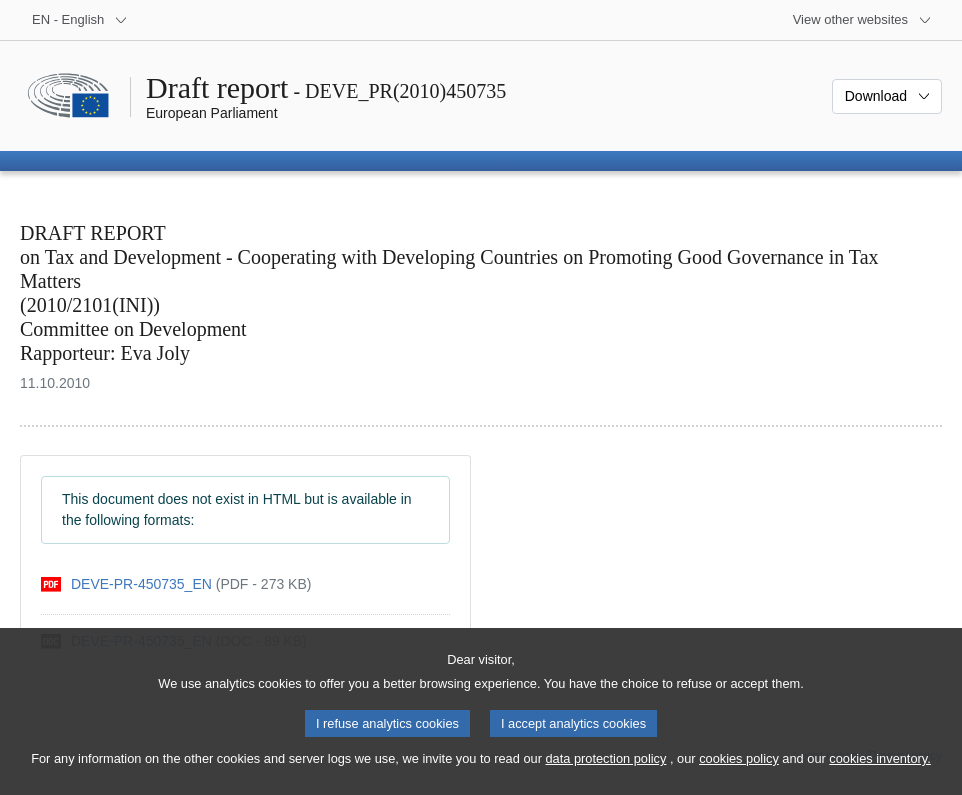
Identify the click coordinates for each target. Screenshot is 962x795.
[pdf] (176, 584)
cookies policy (739, 775)
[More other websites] (862, 20)
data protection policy (605, 775)
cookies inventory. (879, 775)
